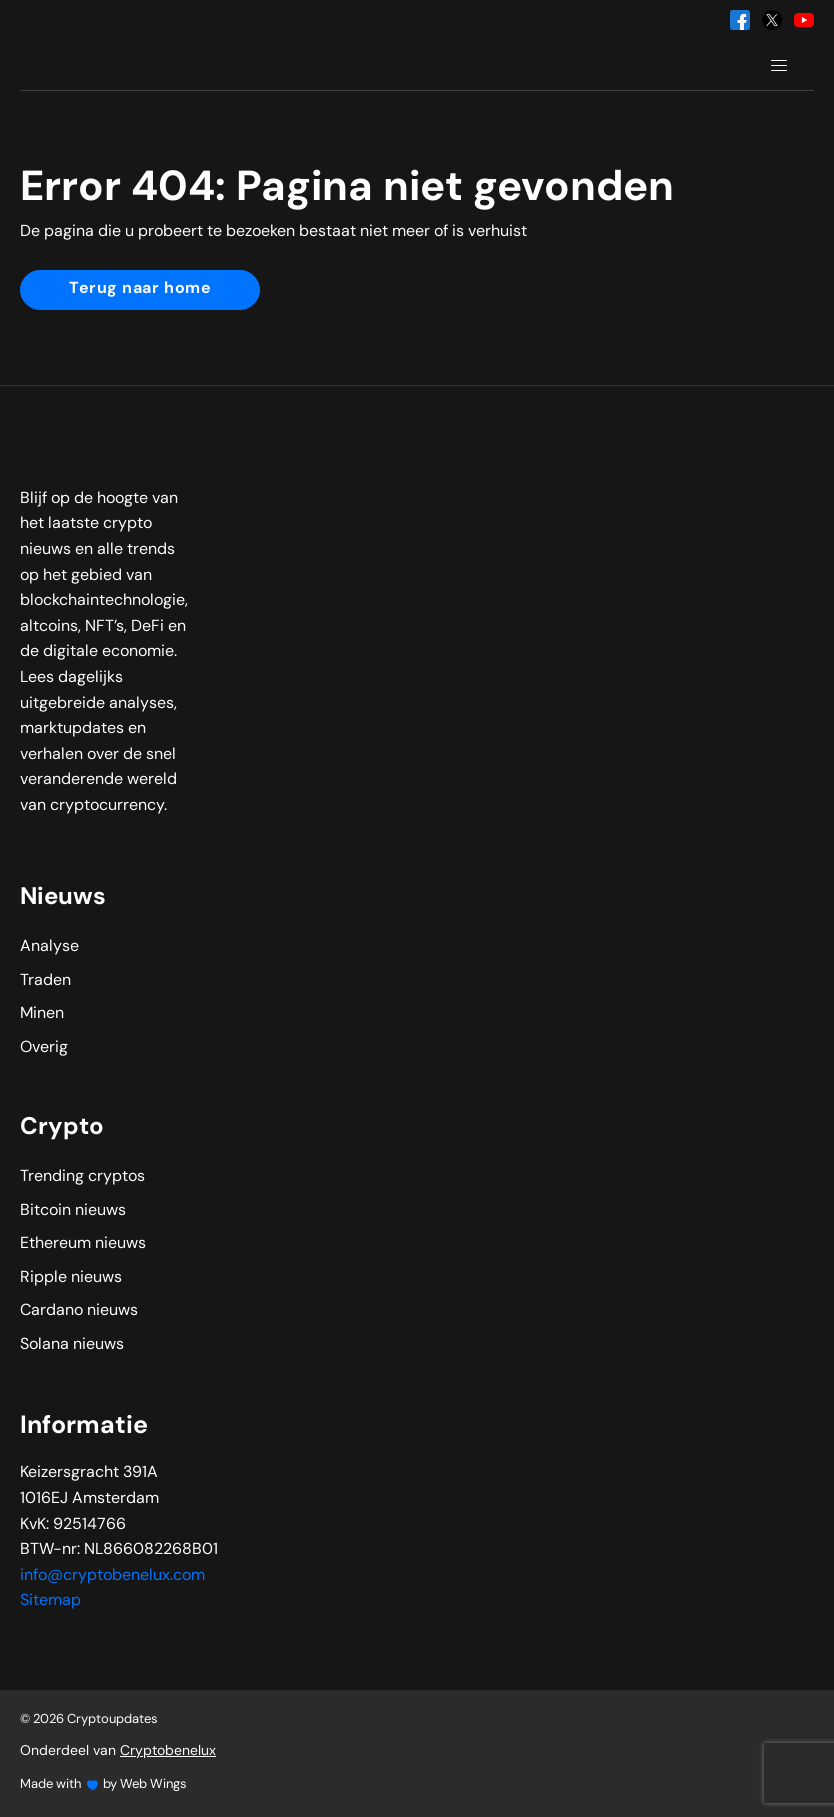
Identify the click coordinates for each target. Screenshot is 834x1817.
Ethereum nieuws (83, 1244)
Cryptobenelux (168, 1751)
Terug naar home (140, 289)
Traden (45, 981)
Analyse (49, 947)
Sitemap (50, 1601)
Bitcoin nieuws (73, 1211)
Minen (42, 1014)
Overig (44, 1048)
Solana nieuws (72, 1345)
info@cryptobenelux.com (112, 1576)
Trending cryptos (82, 1177)
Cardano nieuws (79, 1311)
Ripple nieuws (71, 1278)
